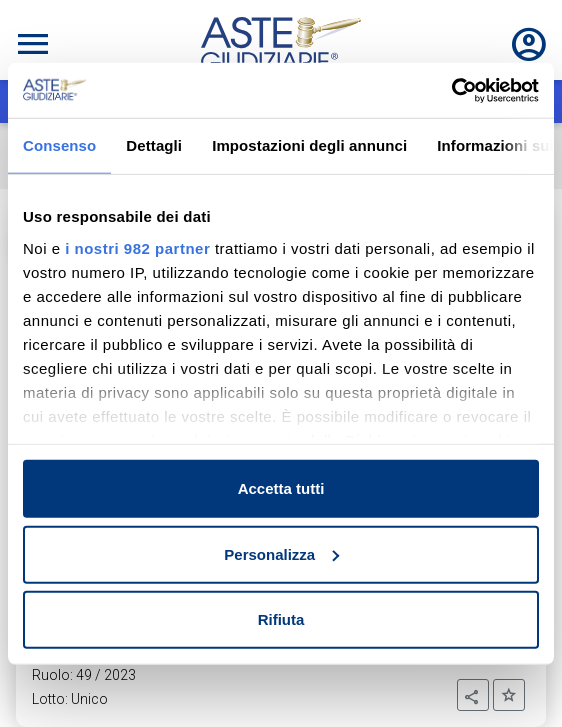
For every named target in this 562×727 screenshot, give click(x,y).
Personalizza (281, 553)
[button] (473, 695)
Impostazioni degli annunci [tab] (309, 145)
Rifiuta (281, 619)
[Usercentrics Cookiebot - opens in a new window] (451, 90)
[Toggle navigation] (33, 44)
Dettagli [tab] (154, 145)
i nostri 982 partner (137, 247)
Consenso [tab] (59, 145)
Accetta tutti (281, 488)
